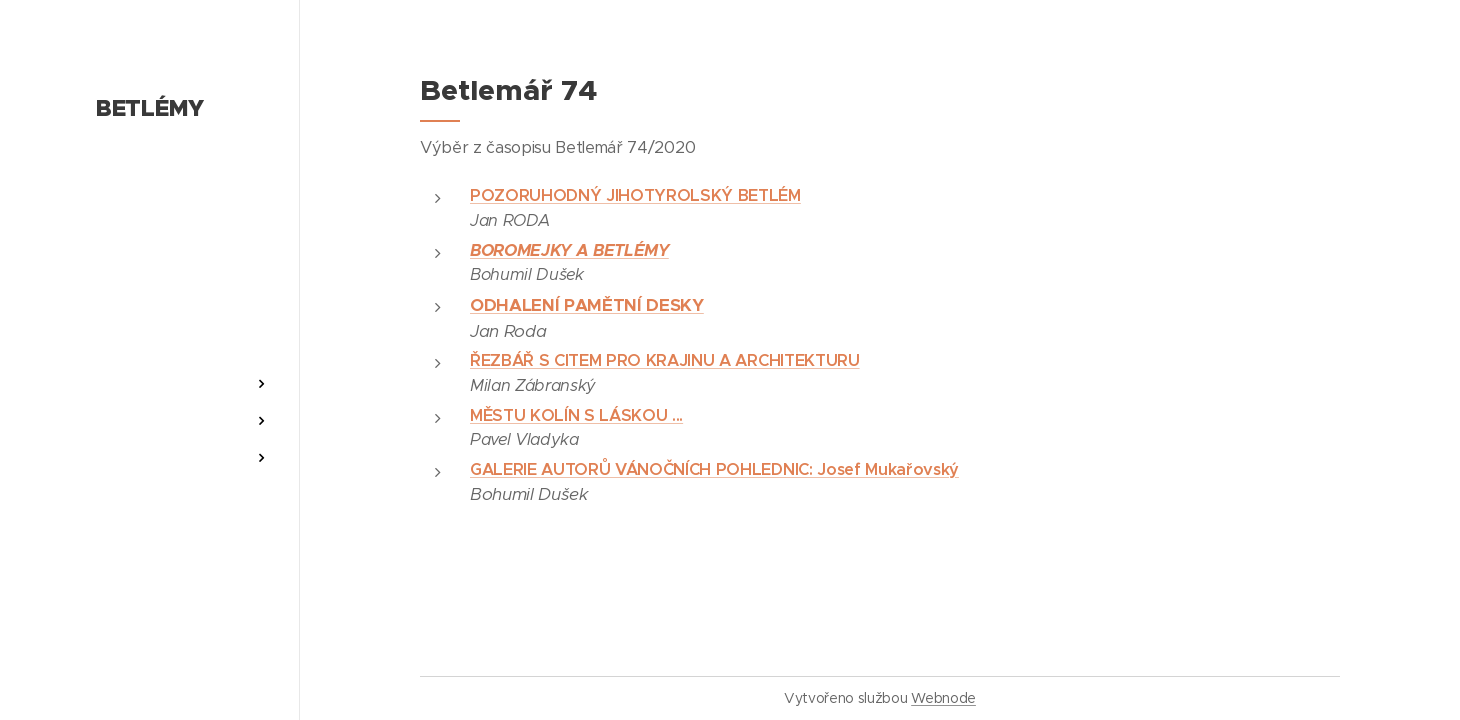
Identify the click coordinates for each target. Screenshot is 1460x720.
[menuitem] (150, 324)
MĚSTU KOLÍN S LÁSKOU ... (576, 415)
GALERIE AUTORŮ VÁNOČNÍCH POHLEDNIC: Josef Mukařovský (714, 469)
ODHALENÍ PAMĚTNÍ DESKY (587, 305)
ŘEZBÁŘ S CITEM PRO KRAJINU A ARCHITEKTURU (665, 360)
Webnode (943, 698)
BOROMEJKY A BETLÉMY (569, 250)
